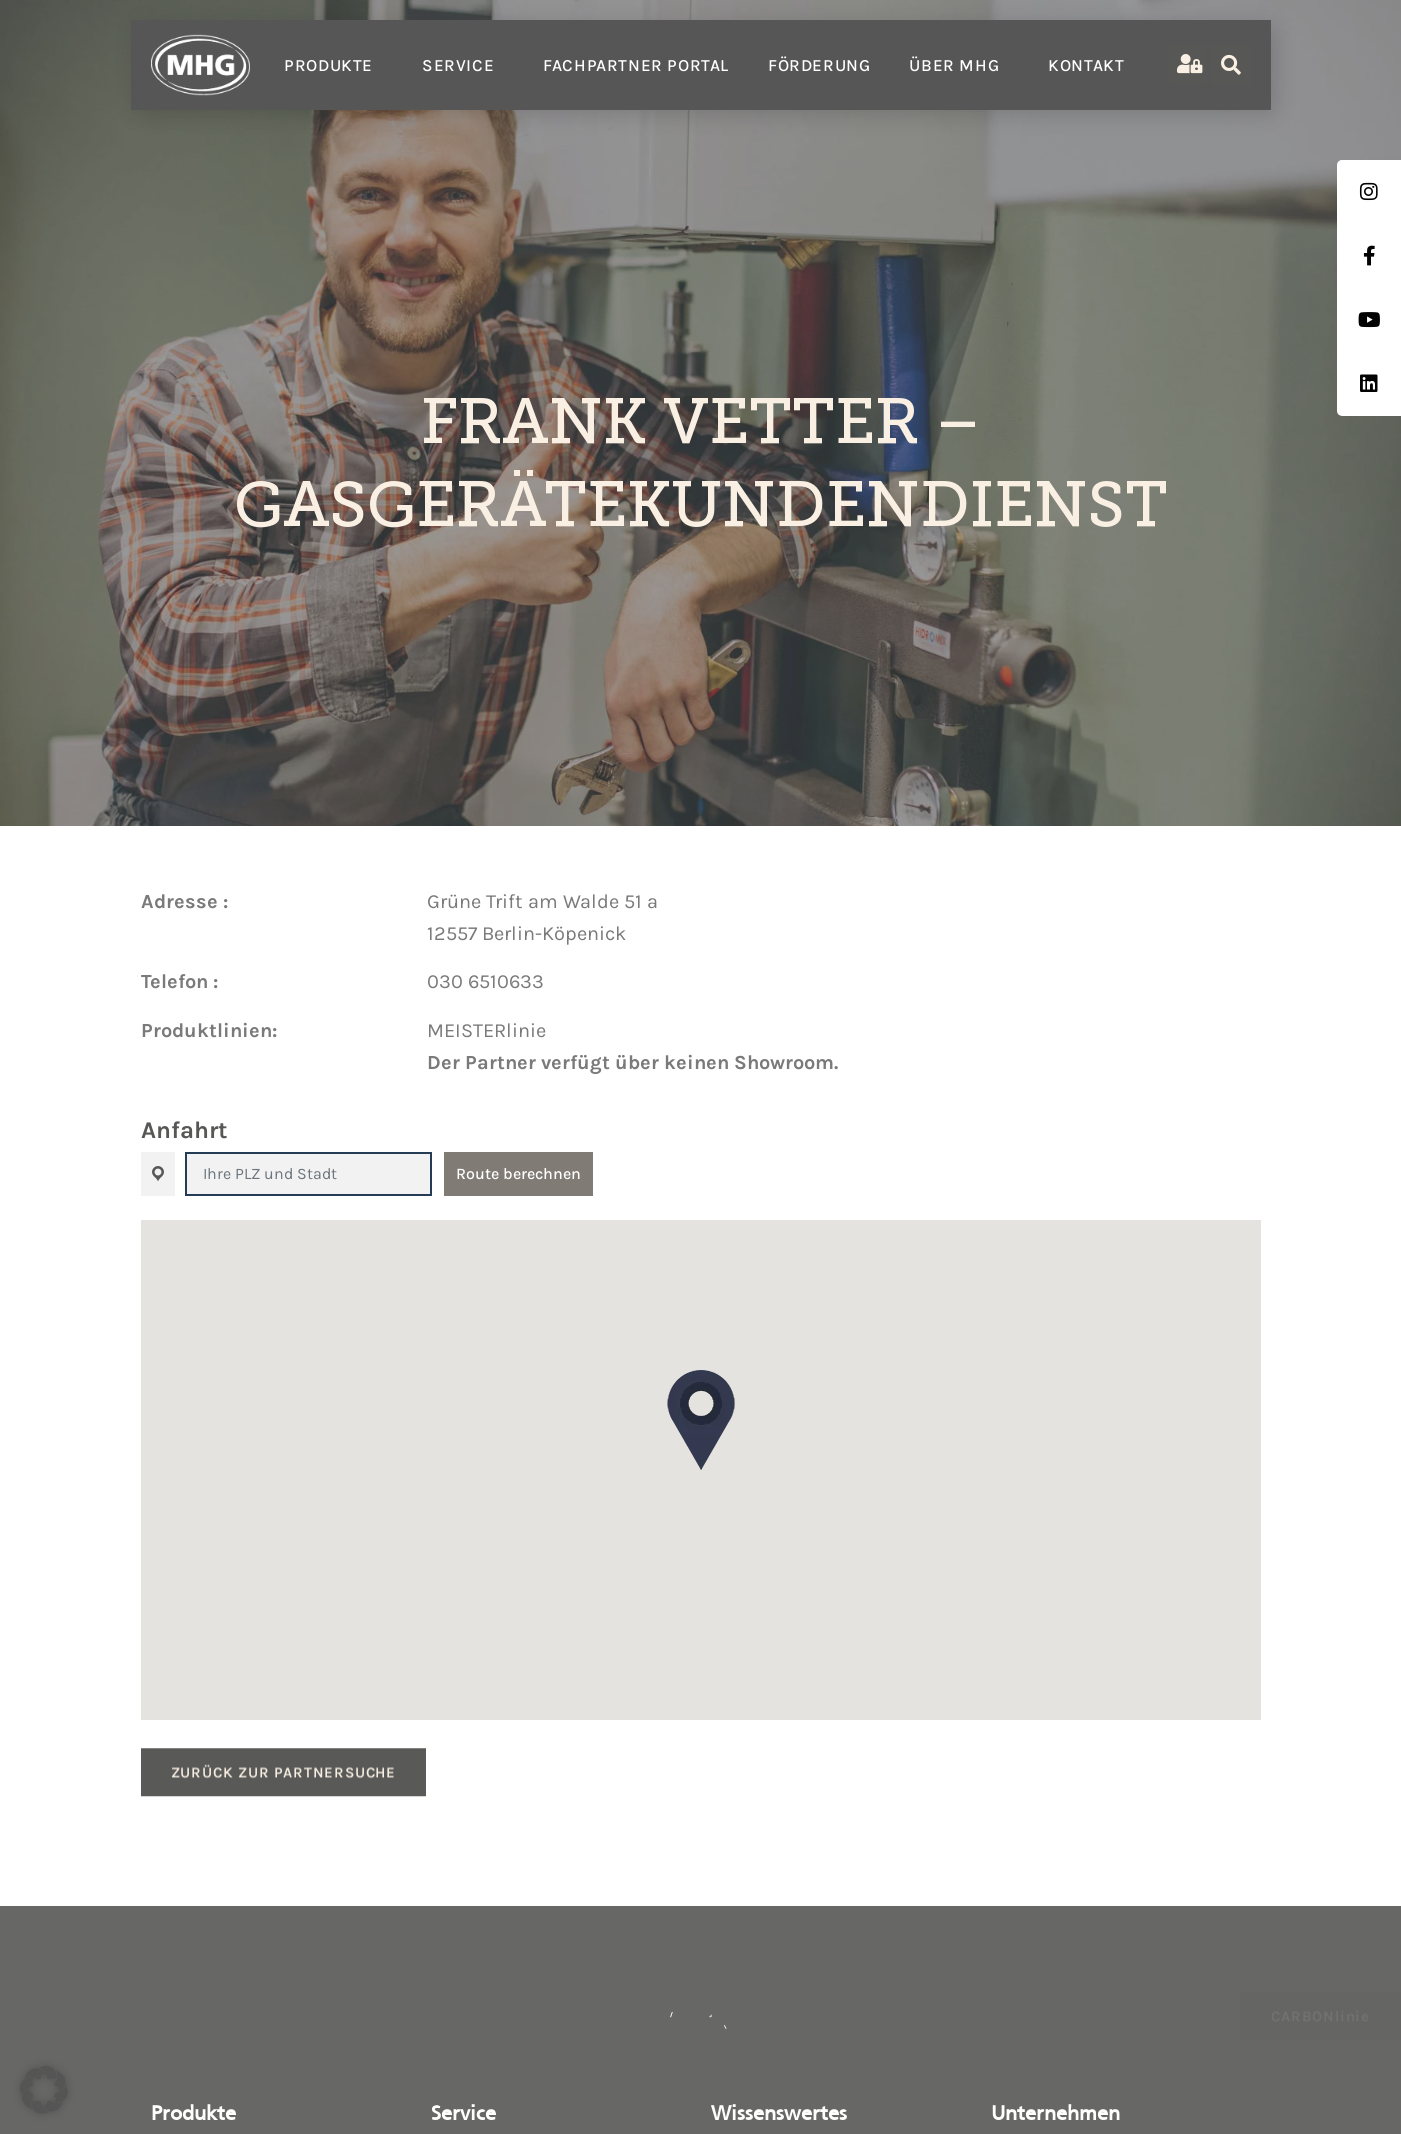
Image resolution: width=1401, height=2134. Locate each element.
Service (463, 65)
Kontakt (1086, 65)
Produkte (333, 65)
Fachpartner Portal (636, 65)
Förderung (819, 65)
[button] (701, 1420)
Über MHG (959, 65)
